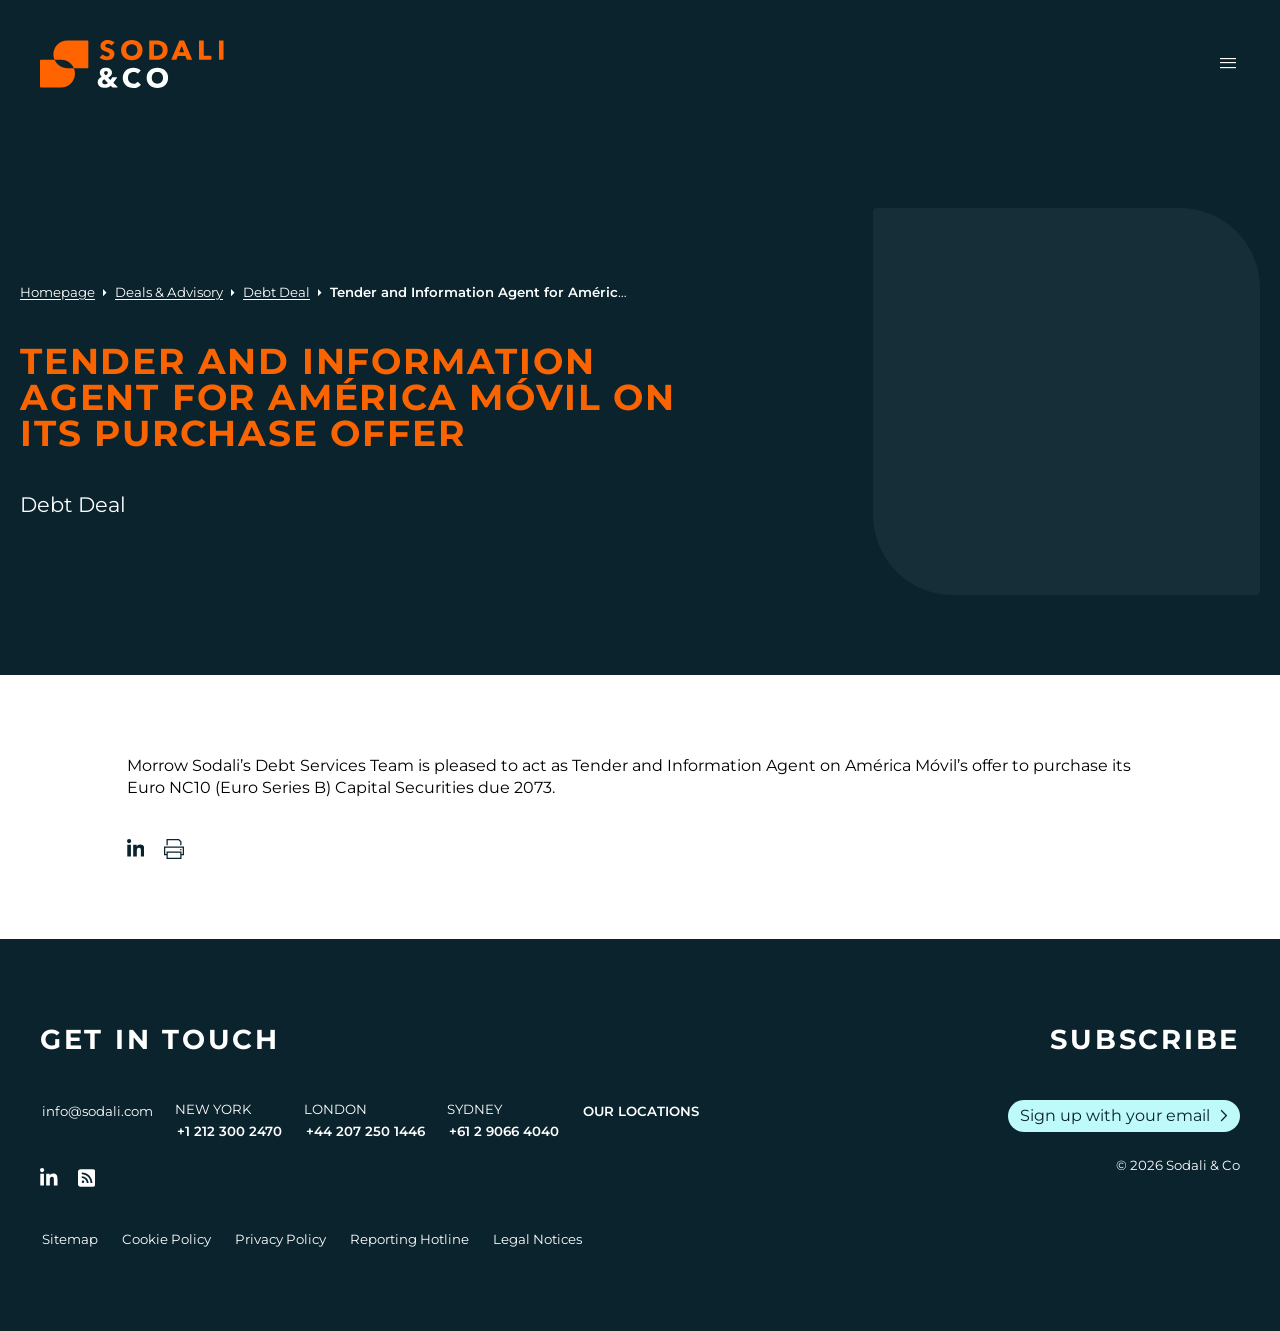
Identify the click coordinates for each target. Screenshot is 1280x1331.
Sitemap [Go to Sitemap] (70, 1239)
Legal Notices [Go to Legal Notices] (537, 1239)
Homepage (57, 292)
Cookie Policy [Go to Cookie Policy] (166, 1239)
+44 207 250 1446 (365, 1131)
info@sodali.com (97, 1111)
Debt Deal (276, 292)
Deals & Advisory (169, 292)
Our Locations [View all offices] (641, 1111)
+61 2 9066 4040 (504, 1131)
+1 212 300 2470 (229, 1131)
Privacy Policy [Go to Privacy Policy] (280, 1239)
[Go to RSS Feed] (87, 1178)
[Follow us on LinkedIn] (49, 1178)
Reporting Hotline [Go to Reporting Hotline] (409, 1239)
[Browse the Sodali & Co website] (132, 64)
